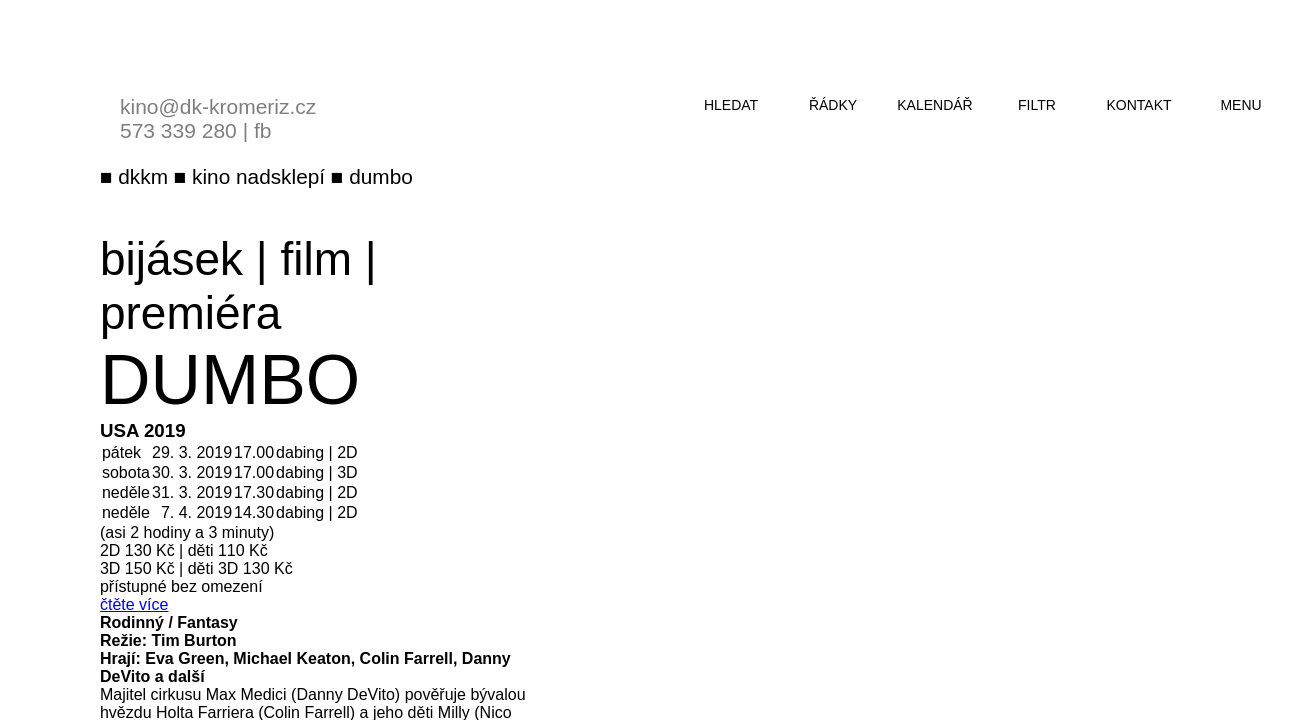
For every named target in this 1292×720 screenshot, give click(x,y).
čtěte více (134, 604)
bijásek (171, 259)
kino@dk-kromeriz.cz (218, 106)
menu (1240, 105)
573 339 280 (178, 130)
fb (263, 130)
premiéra (190, 313)
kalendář (934, 105)
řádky (833, 105)
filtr (1037, 105)
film (317, 259)
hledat (731, 105)
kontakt (1138, 105)
